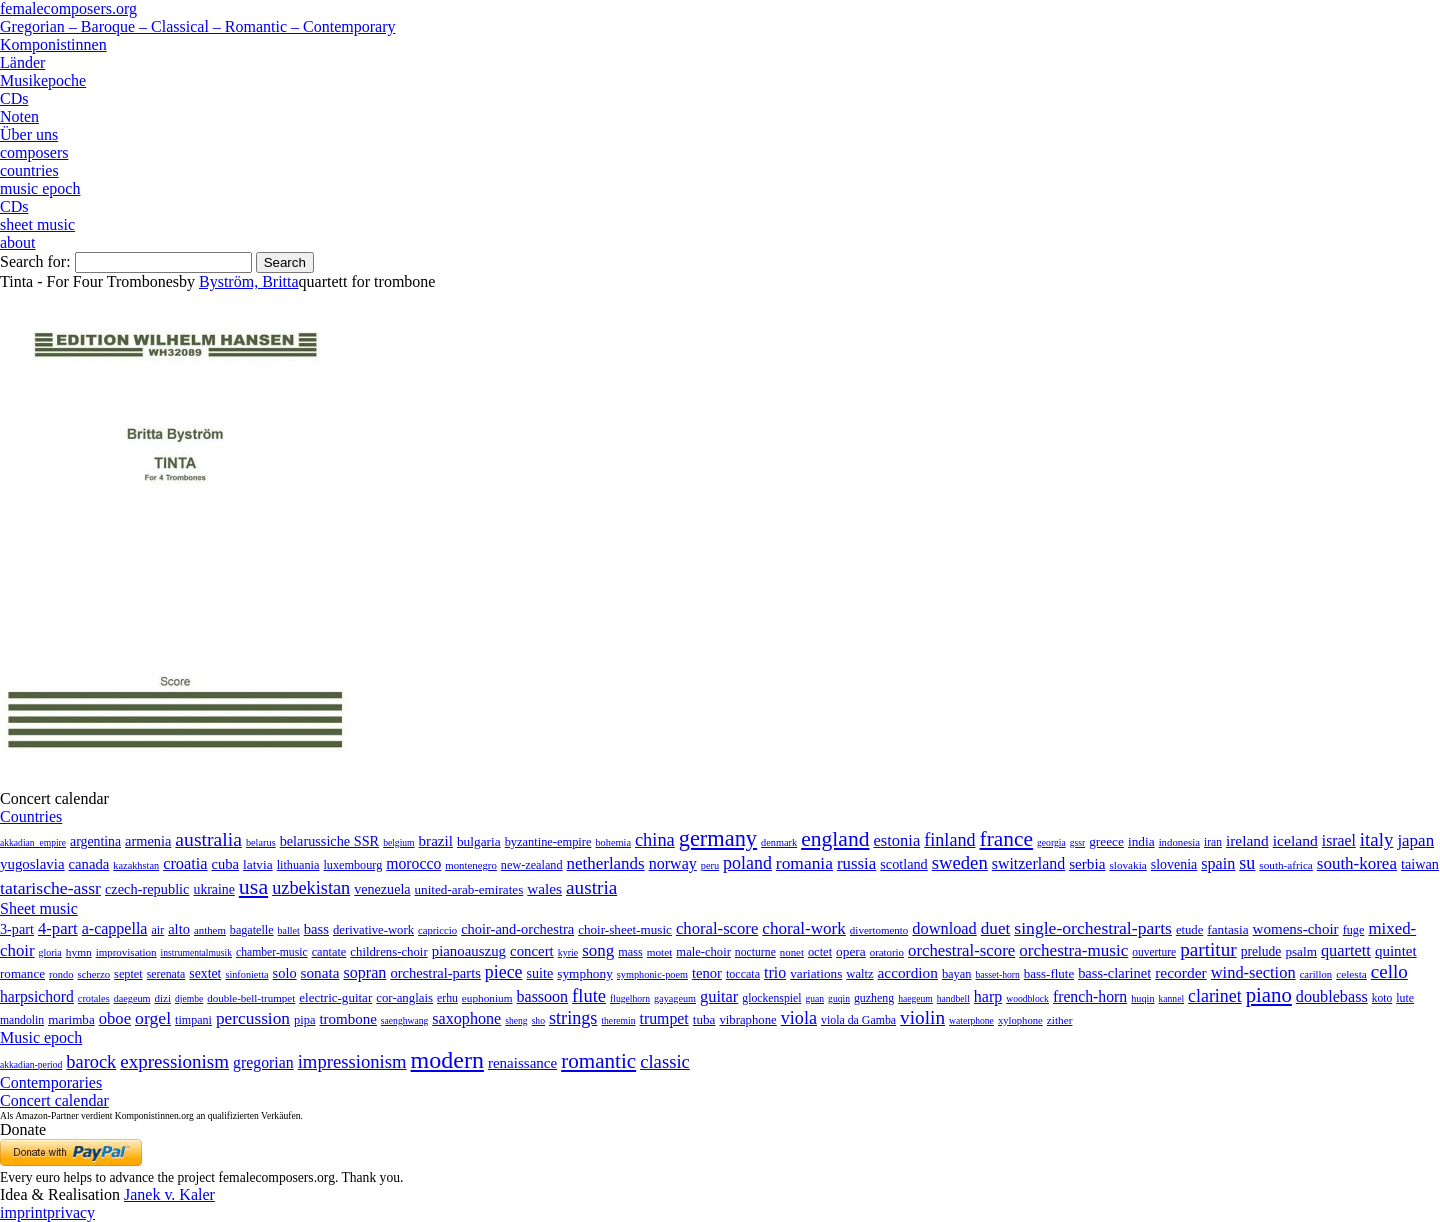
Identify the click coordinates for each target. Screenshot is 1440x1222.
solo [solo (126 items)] (285, 973)
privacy (71, 1212)
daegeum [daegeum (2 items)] (132, 998)
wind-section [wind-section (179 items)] (1253, 972)
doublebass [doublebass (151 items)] (1332, 996)
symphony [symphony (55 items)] (585, 973)
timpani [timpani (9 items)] (193, 1020)
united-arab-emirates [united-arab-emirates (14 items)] (469, 889)
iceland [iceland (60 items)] (1295, 840)
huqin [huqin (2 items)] (1142, 998)
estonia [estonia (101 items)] (896, 840)
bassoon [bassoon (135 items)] (543, 996)
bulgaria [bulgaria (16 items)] (479, 841)
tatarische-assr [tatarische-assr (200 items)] (50, 888)
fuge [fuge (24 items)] (1354, 930)
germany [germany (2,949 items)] (718, 838)
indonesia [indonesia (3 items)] (1179, 842)
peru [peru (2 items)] (710, 865)
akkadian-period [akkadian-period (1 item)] (31, 1064)
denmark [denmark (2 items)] (779, 842)
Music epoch (41, 1037)
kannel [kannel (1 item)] (1172, 998)
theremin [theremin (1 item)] (618, 1020)
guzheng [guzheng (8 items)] (874, 998)
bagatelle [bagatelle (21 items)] (252, 930)
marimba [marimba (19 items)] (71, 1019)
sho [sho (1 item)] (538, 1020)
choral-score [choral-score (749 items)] (717, 928)
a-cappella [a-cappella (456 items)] (115, 928)
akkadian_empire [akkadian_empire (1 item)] (33, 842)
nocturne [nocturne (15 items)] (755, 952)
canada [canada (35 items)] (89, 864)
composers (34, 152)
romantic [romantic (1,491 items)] (598, 1061)
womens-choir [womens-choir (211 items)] (1296, 929)
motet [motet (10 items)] (660, 952)
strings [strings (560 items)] (573, 1018)
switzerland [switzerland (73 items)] (1028, 863)
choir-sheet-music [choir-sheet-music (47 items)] (625, 929)
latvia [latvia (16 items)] (258, 864)
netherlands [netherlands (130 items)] (606, 863)
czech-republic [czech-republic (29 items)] (147, 889)
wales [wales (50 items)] (544, 888)
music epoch (40, 188)
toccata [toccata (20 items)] (743, 974)
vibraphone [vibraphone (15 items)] (747, 1020)
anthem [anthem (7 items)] (210, 930)
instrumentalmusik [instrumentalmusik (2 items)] (196, 952)
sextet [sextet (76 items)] (205, 973)
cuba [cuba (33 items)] (225, 864)
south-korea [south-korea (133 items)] (1357, 863)
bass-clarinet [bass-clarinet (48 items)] (1114, 973)
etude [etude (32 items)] (1189, 930)
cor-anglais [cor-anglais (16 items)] (404, 998)
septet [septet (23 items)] (128, 974)
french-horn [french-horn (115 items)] (1090, 996)
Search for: (35, 261)
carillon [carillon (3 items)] (1316, 974)
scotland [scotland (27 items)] (903, 864)
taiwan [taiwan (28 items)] (1420, 864)
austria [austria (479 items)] (591, 887)
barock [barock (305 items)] (91, 1062)
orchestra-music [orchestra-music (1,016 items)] (1073, 950)
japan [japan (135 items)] (1415, 840)
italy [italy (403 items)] (1377, 839)
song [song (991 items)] (598, 950)
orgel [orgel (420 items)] (153, 1018)
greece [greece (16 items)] (1106, 841)
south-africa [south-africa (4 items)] (1286, 865)
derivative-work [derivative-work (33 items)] (373, 930)
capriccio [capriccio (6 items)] (437, 930)
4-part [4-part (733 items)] (58, 928)
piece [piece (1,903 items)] (504, 972)
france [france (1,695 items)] (1007, 839)
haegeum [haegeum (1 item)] (915, 998)
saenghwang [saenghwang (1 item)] (404, 1020)
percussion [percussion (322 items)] (253, 1018)
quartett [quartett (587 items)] (1346, 950)
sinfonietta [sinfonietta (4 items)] (246, 974)
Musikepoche (43, 80)
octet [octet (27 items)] (820, 952)
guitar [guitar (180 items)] (719, 996)
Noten (19, 116)
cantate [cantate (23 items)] (329, 952)
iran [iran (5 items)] (1213, 842)
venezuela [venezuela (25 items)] (382, 889)
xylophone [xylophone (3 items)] (1020, 1020)
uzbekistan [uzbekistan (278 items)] (311, 888)
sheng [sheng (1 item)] (516, 1020)
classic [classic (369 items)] (665, 1061)
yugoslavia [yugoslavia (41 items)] (32, 864)
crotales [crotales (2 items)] (94, 998)
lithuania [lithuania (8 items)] (298, 865)
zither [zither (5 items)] (1060, 1020)
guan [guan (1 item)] (814, 998)
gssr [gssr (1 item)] (1077, 842)
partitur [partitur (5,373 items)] (1208, 949)
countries (29, 170)
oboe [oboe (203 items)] (115, 1018)
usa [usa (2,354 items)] (253, 886)
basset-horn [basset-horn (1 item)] (998, 974)
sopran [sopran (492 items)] (364, 972)
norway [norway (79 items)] (673, 863)
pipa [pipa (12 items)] (304, 1020)
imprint (23, 1212)
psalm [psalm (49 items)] (1301, 951)
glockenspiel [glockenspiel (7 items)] (771, 998)
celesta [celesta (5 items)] (1351, 974)
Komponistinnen (53, 44)
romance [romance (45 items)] (22, 973)
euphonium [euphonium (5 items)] (487, 998)
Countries (31, 816)
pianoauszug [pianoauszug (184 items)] (469, 951)
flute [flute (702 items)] (589, 995)
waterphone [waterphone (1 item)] (971, 1020)
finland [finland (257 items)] (949, 840)
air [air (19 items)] (157, 930)
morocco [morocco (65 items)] (413, 863)
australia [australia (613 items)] (208, 839)
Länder (22, 62)
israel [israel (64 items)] (1339, 840)
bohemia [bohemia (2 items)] (613, 842)
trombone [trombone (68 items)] (347, 1019)
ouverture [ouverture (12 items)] (1154, 952)
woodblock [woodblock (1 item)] (1027, 998)
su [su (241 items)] (1247, 863)
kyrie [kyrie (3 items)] (568, 952)
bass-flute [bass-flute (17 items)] (1049, 973)
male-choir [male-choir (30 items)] (703, 952)
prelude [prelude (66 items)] (1261, 951)
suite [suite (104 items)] (540, 973)
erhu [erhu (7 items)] (447, 998)
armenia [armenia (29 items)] (148, 841)
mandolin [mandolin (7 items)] (22, 1020)
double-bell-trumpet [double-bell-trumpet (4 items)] (251, 998)
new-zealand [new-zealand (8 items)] (532, 865)
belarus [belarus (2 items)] (261, 842)
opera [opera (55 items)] (851, 951)
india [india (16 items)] (1141, 841)
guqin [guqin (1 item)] (839, 998)
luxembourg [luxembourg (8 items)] (352, 865)
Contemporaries (51, 1082)
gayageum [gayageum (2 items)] (675, 998)
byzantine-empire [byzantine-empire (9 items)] (548, 842)
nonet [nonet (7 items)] (792, 952)
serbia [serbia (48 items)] (1087, 863)
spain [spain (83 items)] (1218, 863)
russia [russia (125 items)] (856, 863)
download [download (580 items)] (944, 928)
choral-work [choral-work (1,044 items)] (804, 928)
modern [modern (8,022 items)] (447, 1060)
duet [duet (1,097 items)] (996, 928)
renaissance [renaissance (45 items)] (522, 1063)
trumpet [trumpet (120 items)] (664, 1018)
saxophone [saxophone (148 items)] (466, 1018)
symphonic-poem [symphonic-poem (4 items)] (652, 974)
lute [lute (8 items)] (1405, 998)
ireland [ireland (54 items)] (1247, 840)
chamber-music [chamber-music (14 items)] (272, 952)
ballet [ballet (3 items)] (289, 930)
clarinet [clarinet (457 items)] (1215, 996)
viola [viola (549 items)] (799, 1018)
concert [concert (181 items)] (532, 951)
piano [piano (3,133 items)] (1269, 994)
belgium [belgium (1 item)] (398, 842)
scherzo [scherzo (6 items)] (93, 974)
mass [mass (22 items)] (630, 952)
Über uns (29, 134)
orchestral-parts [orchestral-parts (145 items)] (435, 973)
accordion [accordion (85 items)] (908, 972)
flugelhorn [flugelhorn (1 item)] (630, 998)
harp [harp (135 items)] (988, 996)
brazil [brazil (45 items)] (436, 841)
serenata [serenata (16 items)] (166, 974)
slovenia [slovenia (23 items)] (1174, 864)
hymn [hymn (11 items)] (79, 952)
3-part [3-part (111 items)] (17, 929)
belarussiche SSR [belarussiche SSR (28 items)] (329, 841)
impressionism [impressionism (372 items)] (352, 1061)
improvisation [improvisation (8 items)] (126, 952)
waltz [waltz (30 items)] (859, 974)
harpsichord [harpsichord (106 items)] (37, 996)
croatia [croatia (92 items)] (185, 863)
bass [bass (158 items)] (316, 929)
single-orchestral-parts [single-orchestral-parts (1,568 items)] (1093, 928)
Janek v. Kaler (169, 1194)
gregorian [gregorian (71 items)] (263, 1062)
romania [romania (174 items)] (804, 863)
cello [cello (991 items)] (1389, 971)
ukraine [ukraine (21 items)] (214, 889)
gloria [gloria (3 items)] (50, 952)
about (18, 242)
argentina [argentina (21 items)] (95, 841)
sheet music (37, 224)
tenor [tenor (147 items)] (707, 973)
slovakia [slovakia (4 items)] (1127, 865)
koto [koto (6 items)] (1382, 998)
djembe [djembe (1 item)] (189, 998)
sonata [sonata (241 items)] (320, 972)
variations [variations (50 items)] (816, 973)
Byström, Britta (249, 281)
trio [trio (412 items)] (775, 972)
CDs (14, 98)
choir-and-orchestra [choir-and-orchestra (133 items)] (517, 929)
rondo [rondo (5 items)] (61, 974)
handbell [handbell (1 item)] (953, 998)
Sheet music (39, 908)
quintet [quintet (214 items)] (1396, 951)
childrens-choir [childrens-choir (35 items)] (388, 952)
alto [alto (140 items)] (179, 929)
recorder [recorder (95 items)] (1181, 972)
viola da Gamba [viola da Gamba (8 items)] (858, 1020)
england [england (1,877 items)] (835, 839)
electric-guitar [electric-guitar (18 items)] (335, 997)
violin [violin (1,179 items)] (922, 1017)
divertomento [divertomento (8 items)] (879, 930)
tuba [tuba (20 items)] (704, 1019)
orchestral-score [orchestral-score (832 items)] (961, 950)
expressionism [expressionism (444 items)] (174, 1061)
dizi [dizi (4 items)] (163, 998)
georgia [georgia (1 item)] (1051, 842)
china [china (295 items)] (655, 840)
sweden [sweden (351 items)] (960, 862)
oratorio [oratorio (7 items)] (887, 952)
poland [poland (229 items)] (747, 863)
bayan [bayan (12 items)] (957, 974)
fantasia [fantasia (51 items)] (1227, 929)
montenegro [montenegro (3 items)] (471, 865)
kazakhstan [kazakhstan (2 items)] (136, 865)
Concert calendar (54, 1100)
